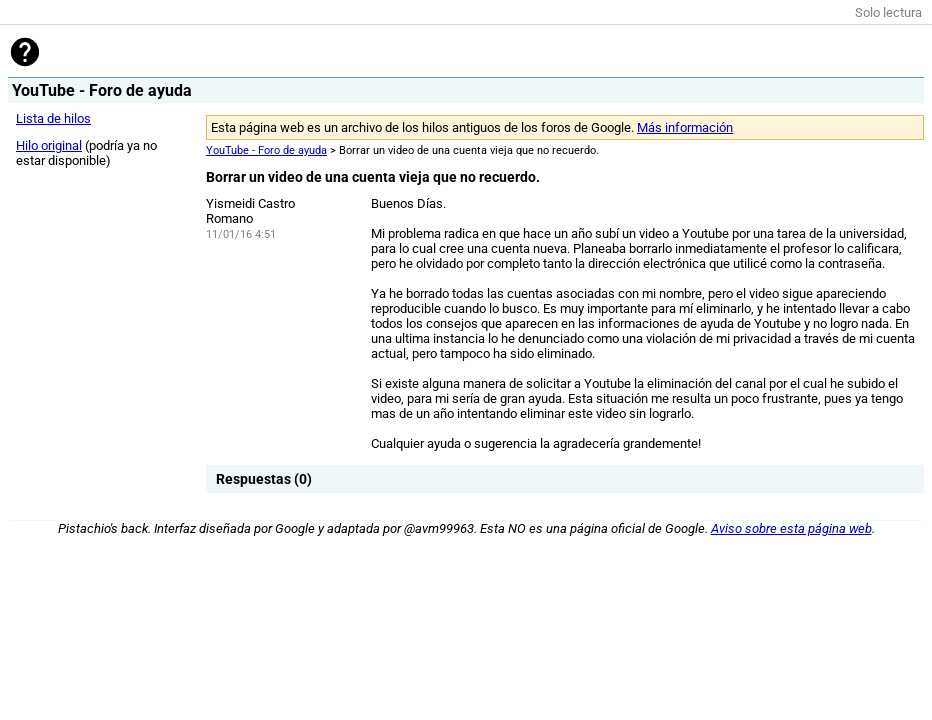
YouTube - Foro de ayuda (266, 150)
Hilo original (49, 145)
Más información (685, 127)
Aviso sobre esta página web (791, 528)
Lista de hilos (53, 118)
